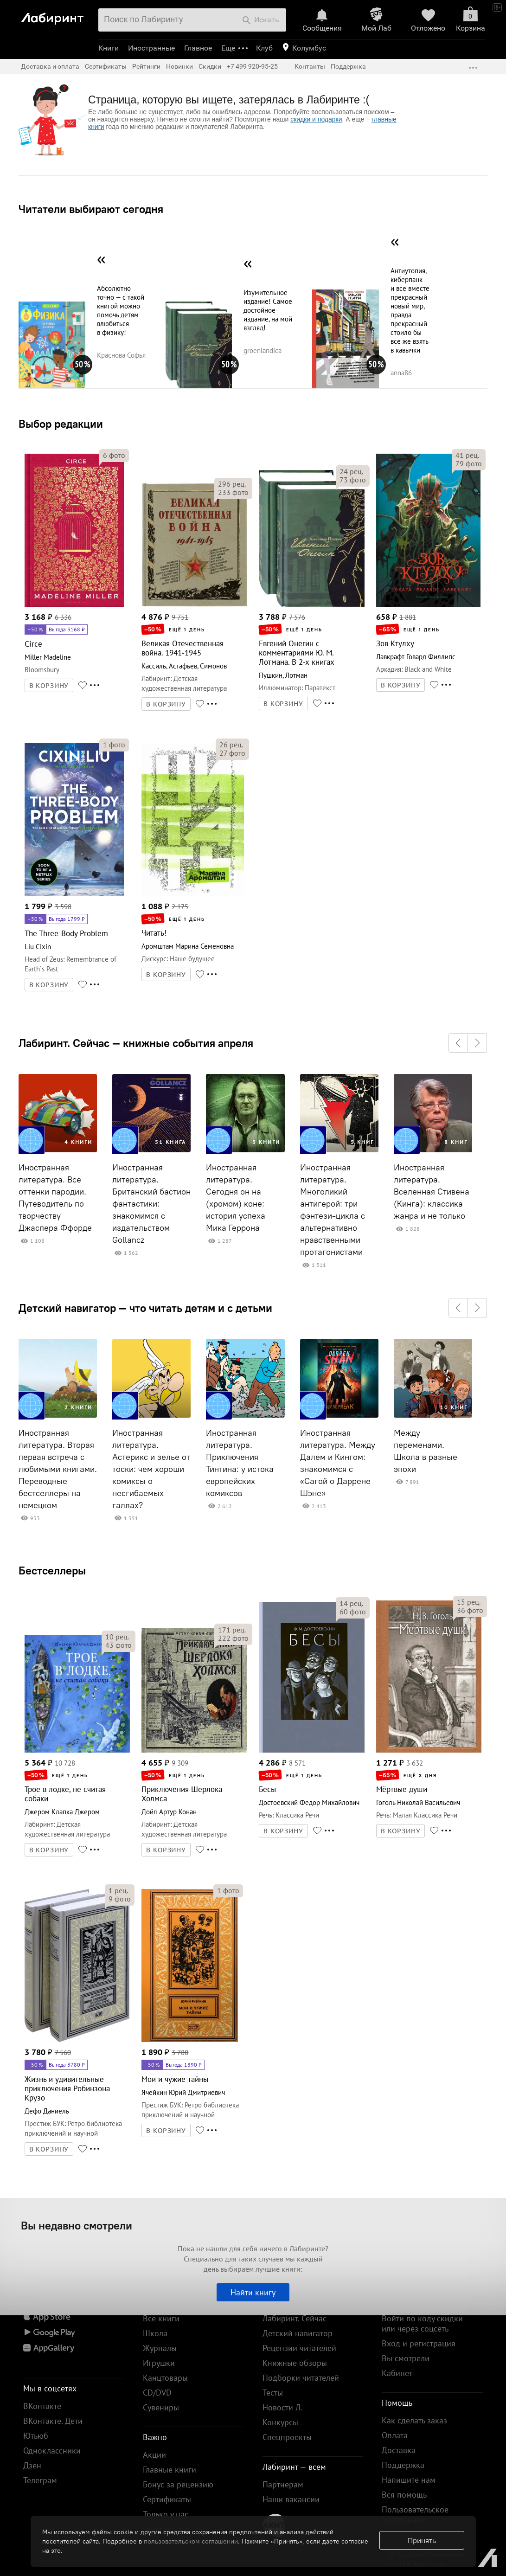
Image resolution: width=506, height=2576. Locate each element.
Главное (198, 48)
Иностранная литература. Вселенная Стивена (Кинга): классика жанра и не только (431, 1192)
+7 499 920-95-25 (252, 66)
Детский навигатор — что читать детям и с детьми (145, 1307)
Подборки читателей (301, 2377)
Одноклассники (52, 2450)
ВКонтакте (42, 2406)
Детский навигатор (298, 2333)
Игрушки (159, 2363)
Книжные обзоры (295, 2363)
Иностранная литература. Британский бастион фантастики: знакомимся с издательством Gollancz (151, 1204)
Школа (155, 2333)
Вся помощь (404, 2494)
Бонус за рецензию (178, 2484)
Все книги (161, 2318)
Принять (422, 2540)
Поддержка (348, 66)
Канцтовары (165, 2377)
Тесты (273, 2392)
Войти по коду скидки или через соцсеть (422, 2323)
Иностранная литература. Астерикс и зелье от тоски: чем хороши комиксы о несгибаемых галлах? (151, 1469)
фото (114, 455)
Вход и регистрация (418, 2343)
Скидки (210, 66)
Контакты (310, 66)
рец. (232, 484)
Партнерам (283, 2484)
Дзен (32, 2465)
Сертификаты (106, 66)
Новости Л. (282, 2407)
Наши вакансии (291, 2499)
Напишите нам (409, 2479)
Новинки (179, 66)
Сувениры (161, 2407)
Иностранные (151, 48)
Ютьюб (35, 2435)
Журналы (160, 2348)
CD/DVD (157, 2392)
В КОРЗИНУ (49, 685)
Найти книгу (253, 2292)
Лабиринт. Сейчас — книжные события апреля (136, 1042)
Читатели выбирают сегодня (91, 208)
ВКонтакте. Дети (53, 2420)
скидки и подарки (316, 119)
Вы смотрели (405, 2358)
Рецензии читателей (299, 2348)
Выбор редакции (61, 423)
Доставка (399, 2450)
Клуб (264, 48)
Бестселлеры (52, 1570)
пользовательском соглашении (191, 2541)
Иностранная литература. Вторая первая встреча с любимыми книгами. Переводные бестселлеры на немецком (58, 1469)
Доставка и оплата (50, 66)
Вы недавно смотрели (76, 2225)
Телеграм (40, 2480)
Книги (108, 48)
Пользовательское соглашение (415, 2514)
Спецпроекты (287, 2437)
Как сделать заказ (414, 2420)
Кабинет (397, 2373)
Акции (154, 2454)
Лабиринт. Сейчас (295, 2318)
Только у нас (165, 2514)
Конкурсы (280, 2422)
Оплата (395, 2435)
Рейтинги (146, 66)
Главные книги (169, 2469)
